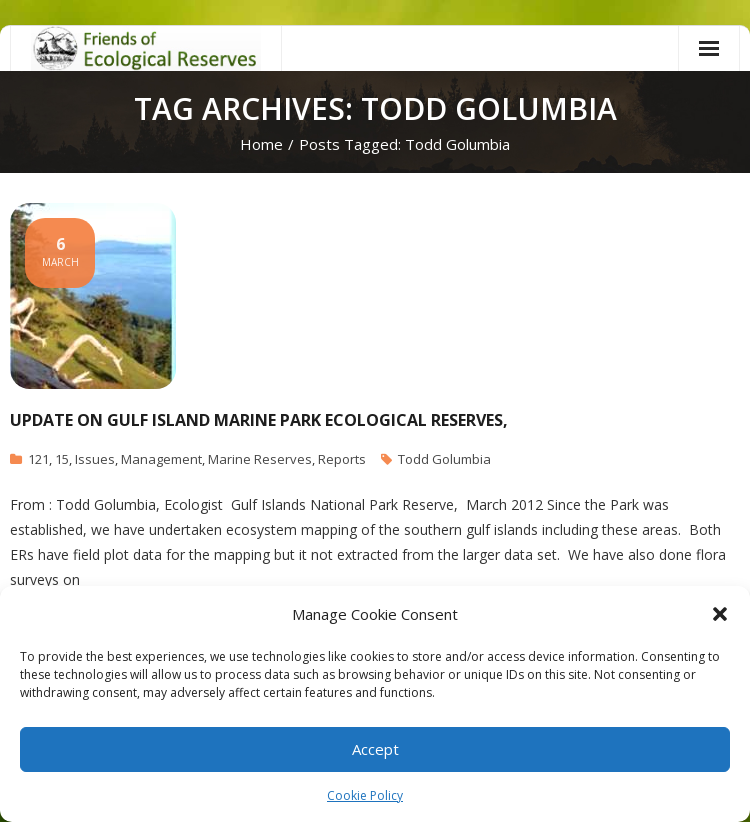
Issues (95, 459)
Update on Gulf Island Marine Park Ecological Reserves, (259, 420)
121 (38, 459)
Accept (375, 749)
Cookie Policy (365, 795)
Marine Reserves (260, 459)
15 (62, 459)
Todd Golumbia (444, 459)
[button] (720, 614)
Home (261, 144)
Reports (342, 459)
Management (161, 459)
